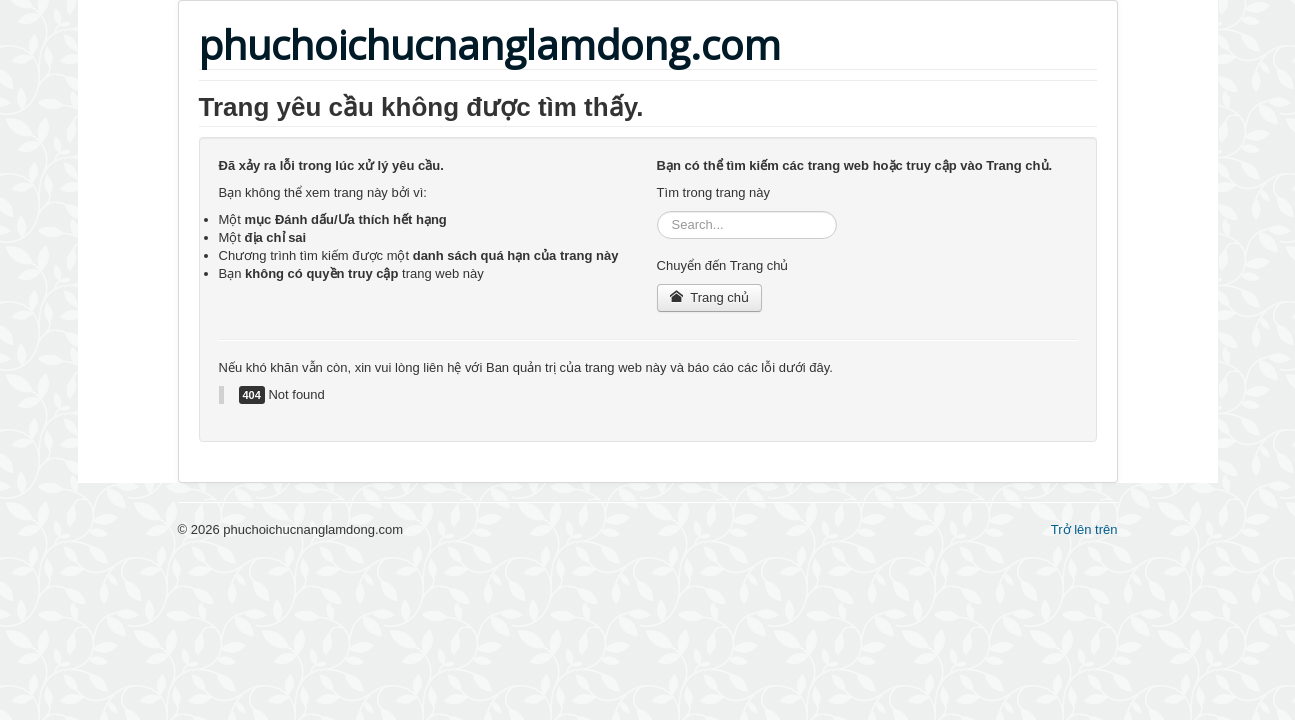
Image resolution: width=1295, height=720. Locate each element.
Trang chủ (709, 297)
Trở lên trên (1084, 529)
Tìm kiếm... (657, 211)
